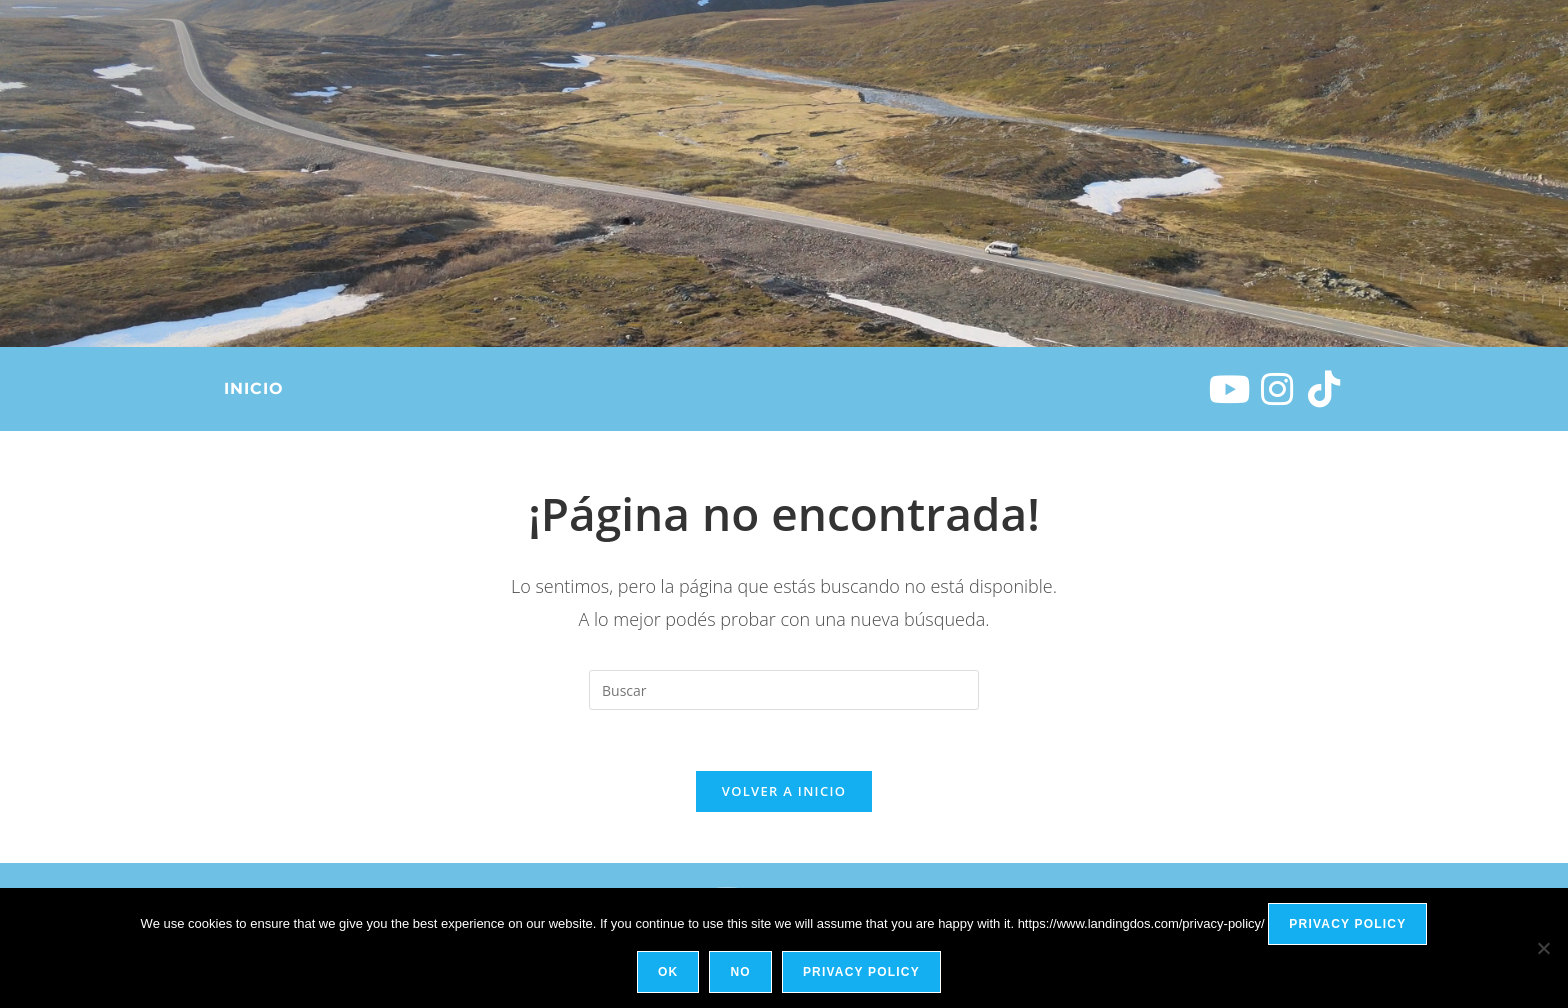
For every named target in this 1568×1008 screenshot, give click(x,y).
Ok (668, 972)
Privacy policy (1347, 924)
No (740, 972)
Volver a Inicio (784, 791)
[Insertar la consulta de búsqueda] (784, 690)
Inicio (253, 388)
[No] (1543, 948)
